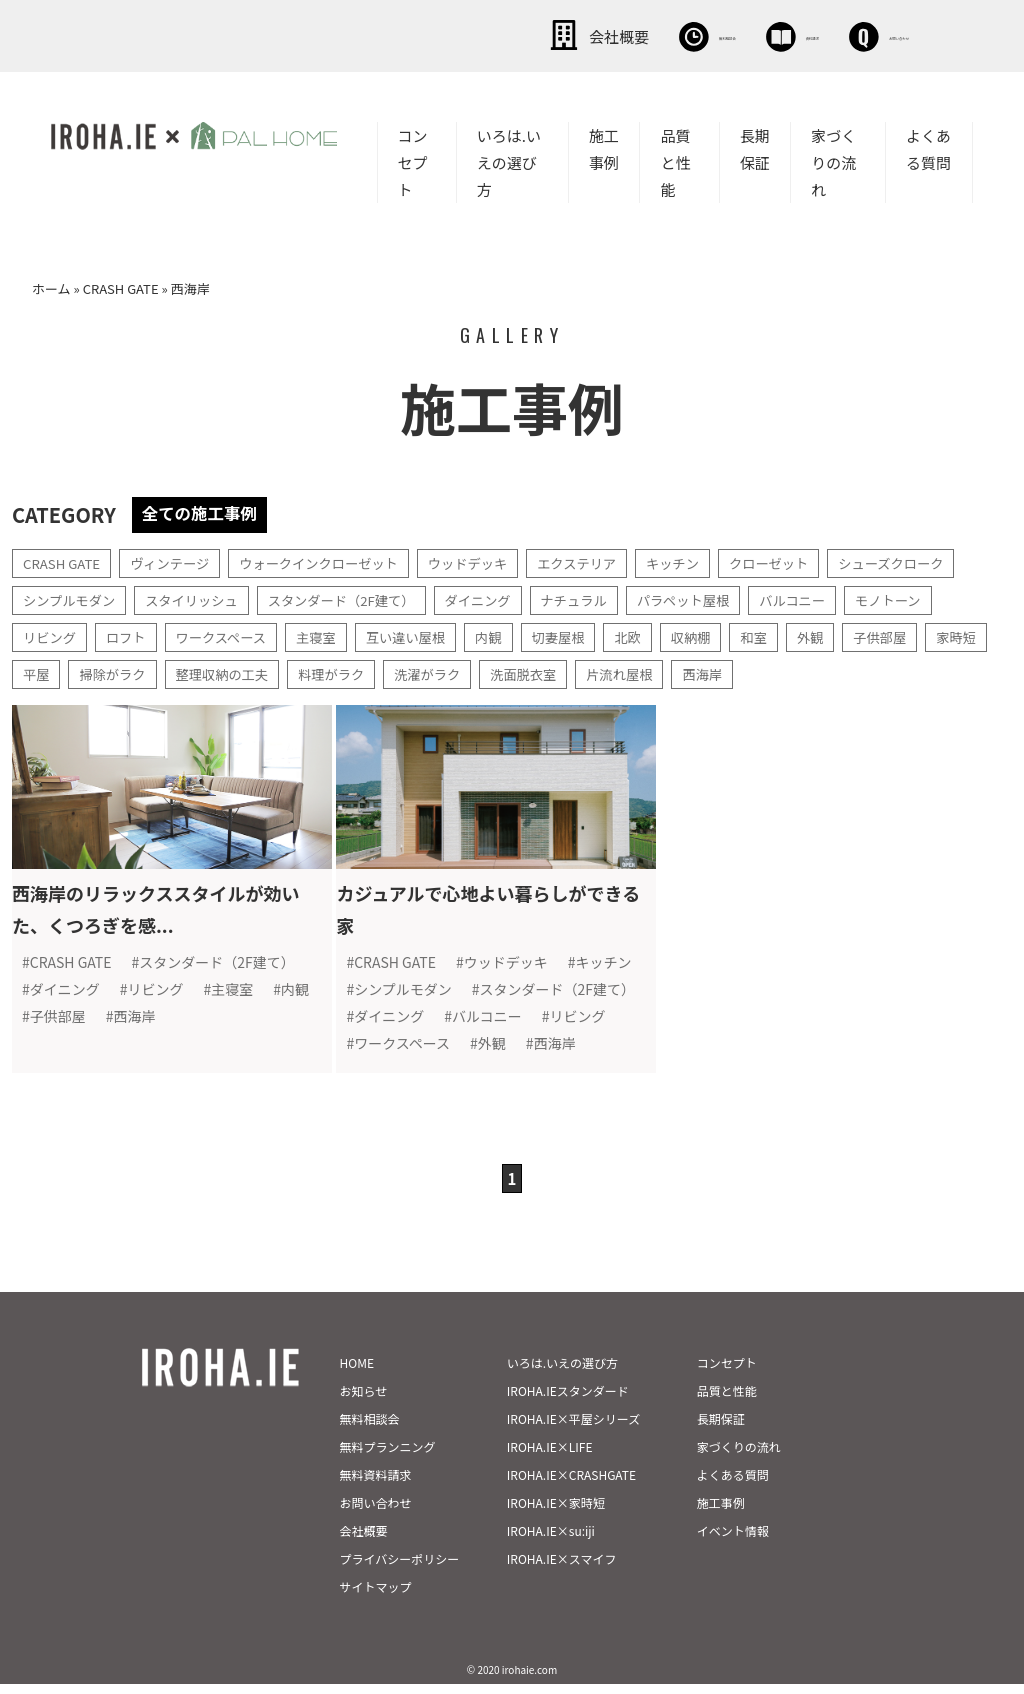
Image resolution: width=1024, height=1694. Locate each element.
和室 (781, 635)
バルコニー (827, 598)
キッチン (702, 561)
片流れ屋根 (716, 672)
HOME (357, 1372)
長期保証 (755, 147)
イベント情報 (733, 1540)
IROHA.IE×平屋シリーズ (573, 1428)
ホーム (51, 286)
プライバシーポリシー (400, 1568)
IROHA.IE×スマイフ (562, 1568)
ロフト (130, 635)
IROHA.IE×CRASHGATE (571, 1484)
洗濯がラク (516, 672)
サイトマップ (376, 1596)
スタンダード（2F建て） (357, 598)
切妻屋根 (579, 635)
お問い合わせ (844, 35)
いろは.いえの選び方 (509, 160)
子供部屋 (911, 635)
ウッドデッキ (488, 561)
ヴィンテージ (177, 561)
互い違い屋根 (421, 635)
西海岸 (802, 672)
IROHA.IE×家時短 (556, 1512)
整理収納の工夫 (302, 672)
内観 (507, 635)
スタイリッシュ (200, 598)
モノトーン (926, 598)
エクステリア (602, 561)
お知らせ (364, 1400)
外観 (839, 635)
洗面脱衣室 (616, 672)
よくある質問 (928, 147)
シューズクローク (929, 561)
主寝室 (328, 635)
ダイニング (499, 598)
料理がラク (416, 672)
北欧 (651, 635)
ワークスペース (229, 635)
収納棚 (716, 635)
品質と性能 (675, 160)
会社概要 (424, 35)
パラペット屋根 (713, 598)
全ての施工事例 (205, 511)
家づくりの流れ (833, 160)
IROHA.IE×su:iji (551, 1540)
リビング (51, 635)
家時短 (44, 672)
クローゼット (802, 561)
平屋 (109, 672)
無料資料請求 (376, 1484)
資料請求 (699, 35)
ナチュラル (599, 598)
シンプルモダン (72, 598)
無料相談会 (561, 35)
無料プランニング (388, 1456)
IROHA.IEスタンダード (568, 1400)
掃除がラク (188, 672)
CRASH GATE (121, 286)
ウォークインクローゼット (332, 561)
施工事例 (604, 147)
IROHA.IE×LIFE (550, 1456)
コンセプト (413, 160)
